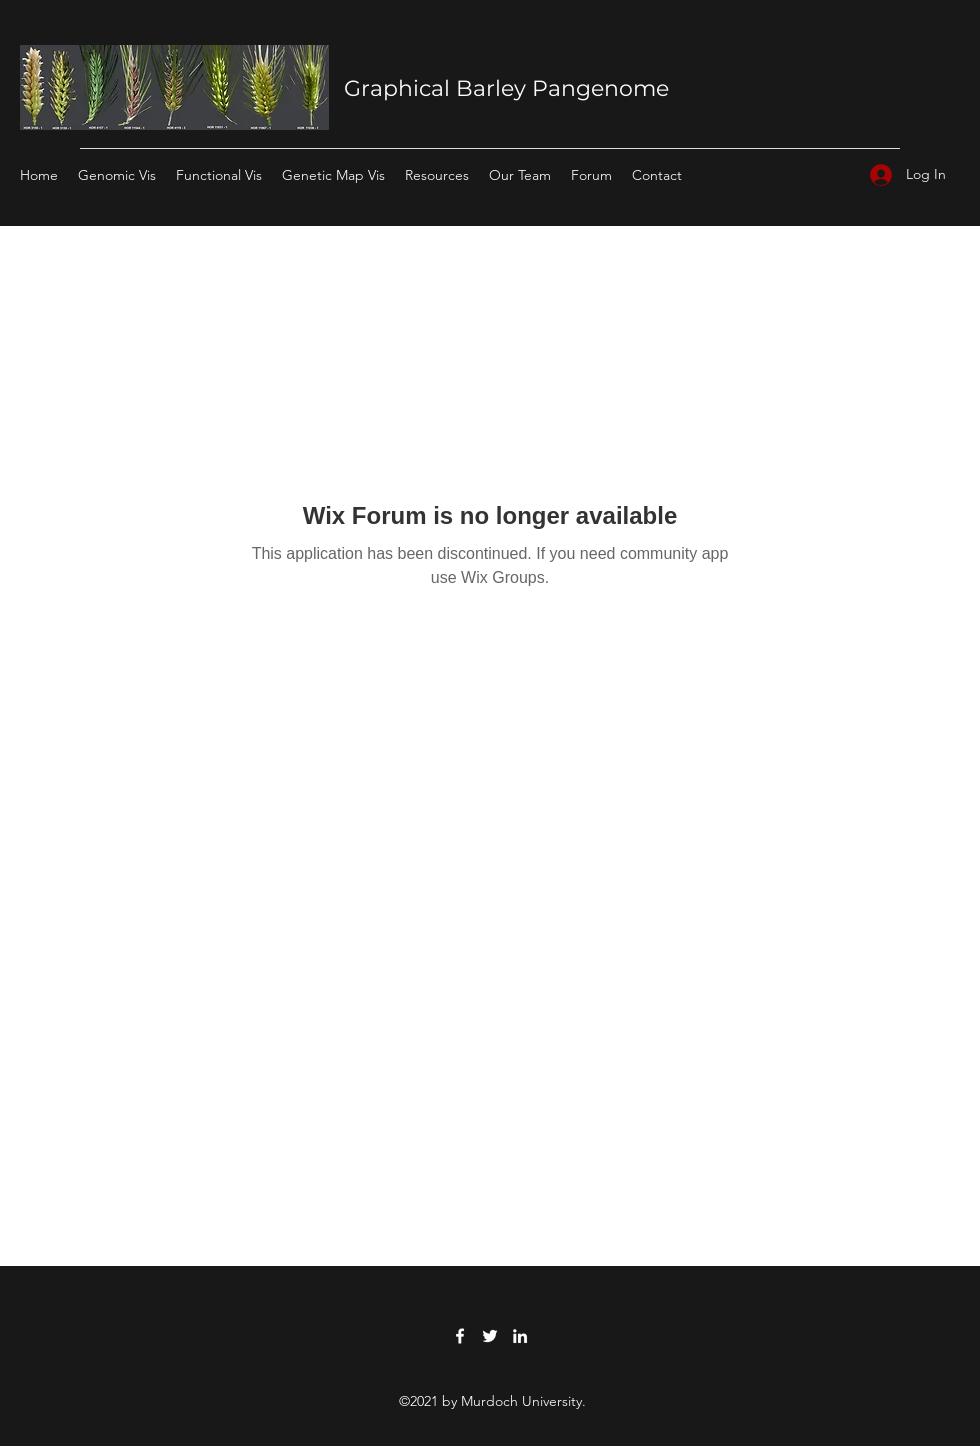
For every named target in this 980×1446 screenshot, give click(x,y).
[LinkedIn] (520, 1336)
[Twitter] (490, 1336)
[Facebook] (460, 1336)
